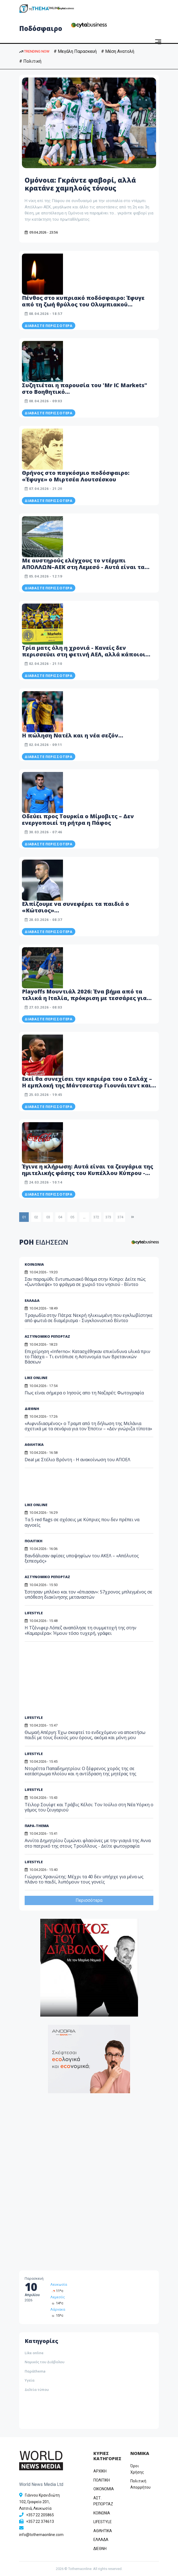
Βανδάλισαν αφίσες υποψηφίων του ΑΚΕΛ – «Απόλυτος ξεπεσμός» (82, 1558)
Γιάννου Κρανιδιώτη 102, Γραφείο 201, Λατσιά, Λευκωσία (39, 2502)
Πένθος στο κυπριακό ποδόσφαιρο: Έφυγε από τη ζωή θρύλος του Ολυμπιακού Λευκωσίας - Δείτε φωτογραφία (83, 304)
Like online (34, 2352)
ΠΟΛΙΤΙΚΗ (33, 1540)
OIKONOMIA (103, 2489)
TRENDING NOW (34, 51)
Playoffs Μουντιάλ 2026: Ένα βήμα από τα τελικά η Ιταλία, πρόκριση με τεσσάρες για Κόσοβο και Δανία (84, 998)
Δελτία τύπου (37, 2389)
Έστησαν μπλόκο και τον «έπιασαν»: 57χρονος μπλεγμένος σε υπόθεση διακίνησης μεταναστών (88, 1594)
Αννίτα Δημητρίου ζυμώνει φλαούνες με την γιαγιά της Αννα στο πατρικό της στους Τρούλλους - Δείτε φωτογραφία (88, 1843)
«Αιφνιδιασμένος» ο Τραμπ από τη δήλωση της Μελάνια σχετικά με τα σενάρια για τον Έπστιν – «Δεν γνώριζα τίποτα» (88, 1426)
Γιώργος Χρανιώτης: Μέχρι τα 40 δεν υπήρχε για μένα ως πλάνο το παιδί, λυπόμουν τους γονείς (84, 1879)
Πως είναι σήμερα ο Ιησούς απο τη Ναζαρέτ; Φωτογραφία (84, 1393)
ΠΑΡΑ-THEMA (37, 1825)
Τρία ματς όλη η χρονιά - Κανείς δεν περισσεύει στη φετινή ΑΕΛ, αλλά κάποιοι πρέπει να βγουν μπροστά (83, 654)
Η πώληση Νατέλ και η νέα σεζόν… (72, 735)
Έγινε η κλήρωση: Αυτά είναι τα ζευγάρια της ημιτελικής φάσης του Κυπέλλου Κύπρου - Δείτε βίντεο (87, 1173)
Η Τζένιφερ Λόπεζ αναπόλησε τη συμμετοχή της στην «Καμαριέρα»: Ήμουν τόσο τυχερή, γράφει (80, 1630)
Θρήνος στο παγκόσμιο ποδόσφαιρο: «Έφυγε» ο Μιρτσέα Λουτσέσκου (76, 476)
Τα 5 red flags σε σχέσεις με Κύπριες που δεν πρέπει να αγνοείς (82, 1522)
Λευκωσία (58, 2284)
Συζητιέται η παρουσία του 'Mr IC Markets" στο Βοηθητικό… (84, 388)
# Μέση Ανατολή (117, 51)
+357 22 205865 (40, 2515)
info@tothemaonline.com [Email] (41, 2534)
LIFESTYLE (34, 1612)
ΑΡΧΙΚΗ (100, 2471)
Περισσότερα (89, 1900)
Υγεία (30, 2380)
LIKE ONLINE (36, 1377)
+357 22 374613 (40, 2521)
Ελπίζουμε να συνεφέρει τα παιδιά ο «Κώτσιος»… (75, 907)
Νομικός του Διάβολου (44, 2361)
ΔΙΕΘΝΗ (32, 1408)
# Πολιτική (30, 61)
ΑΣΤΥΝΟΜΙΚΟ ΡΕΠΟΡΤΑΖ (47, 1576)
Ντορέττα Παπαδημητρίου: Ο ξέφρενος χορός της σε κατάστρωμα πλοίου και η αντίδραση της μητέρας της (80, 1771)
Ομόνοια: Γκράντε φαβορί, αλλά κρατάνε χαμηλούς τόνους (80, 184)
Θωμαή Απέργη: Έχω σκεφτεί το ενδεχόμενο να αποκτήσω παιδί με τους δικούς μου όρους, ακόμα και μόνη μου (85, 1735)
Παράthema (35, 2371)
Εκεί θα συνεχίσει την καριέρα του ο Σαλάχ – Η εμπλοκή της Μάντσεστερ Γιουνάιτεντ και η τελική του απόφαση (89, 1085)
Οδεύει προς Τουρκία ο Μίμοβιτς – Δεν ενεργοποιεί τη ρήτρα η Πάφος (78, 819)
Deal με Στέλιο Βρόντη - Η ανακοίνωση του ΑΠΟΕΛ (77, 1460)
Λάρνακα (57, 2309)
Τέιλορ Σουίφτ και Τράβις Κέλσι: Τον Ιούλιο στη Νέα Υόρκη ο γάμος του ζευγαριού (89, 1807)
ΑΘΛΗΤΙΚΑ (34, 1444)
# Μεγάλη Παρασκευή (75, 51)
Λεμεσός (57, 2297)
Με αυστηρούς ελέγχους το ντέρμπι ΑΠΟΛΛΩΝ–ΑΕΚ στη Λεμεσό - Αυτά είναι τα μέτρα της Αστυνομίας (83, 567)
